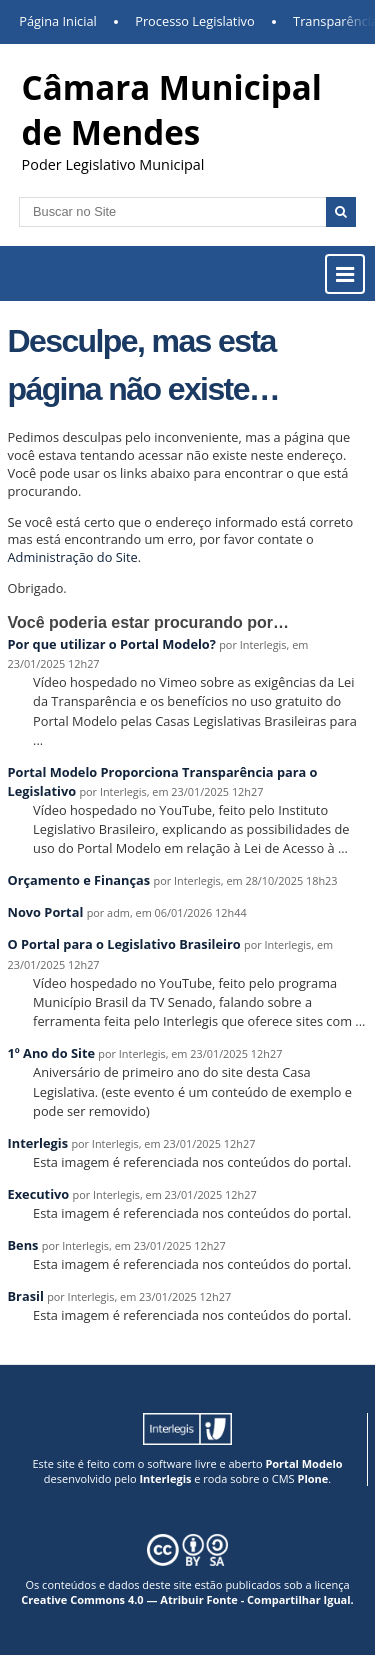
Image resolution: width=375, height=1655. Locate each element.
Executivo (39, 1194)
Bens (23, 1245)
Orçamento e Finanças (79, 880)
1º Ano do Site (52, 1053)
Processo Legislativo (195, 21)
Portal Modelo (303, 1463)
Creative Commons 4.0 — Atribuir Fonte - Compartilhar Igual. (187, 1599)
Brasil (26, 1296)
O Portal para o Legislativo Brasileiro (124, 944)
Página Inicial (58, 21)
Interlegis (38, 1143)
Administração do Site (73, 557)
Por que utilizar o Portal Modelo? (112, 644)
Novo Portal (46, 912)
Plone (312, 1478)
